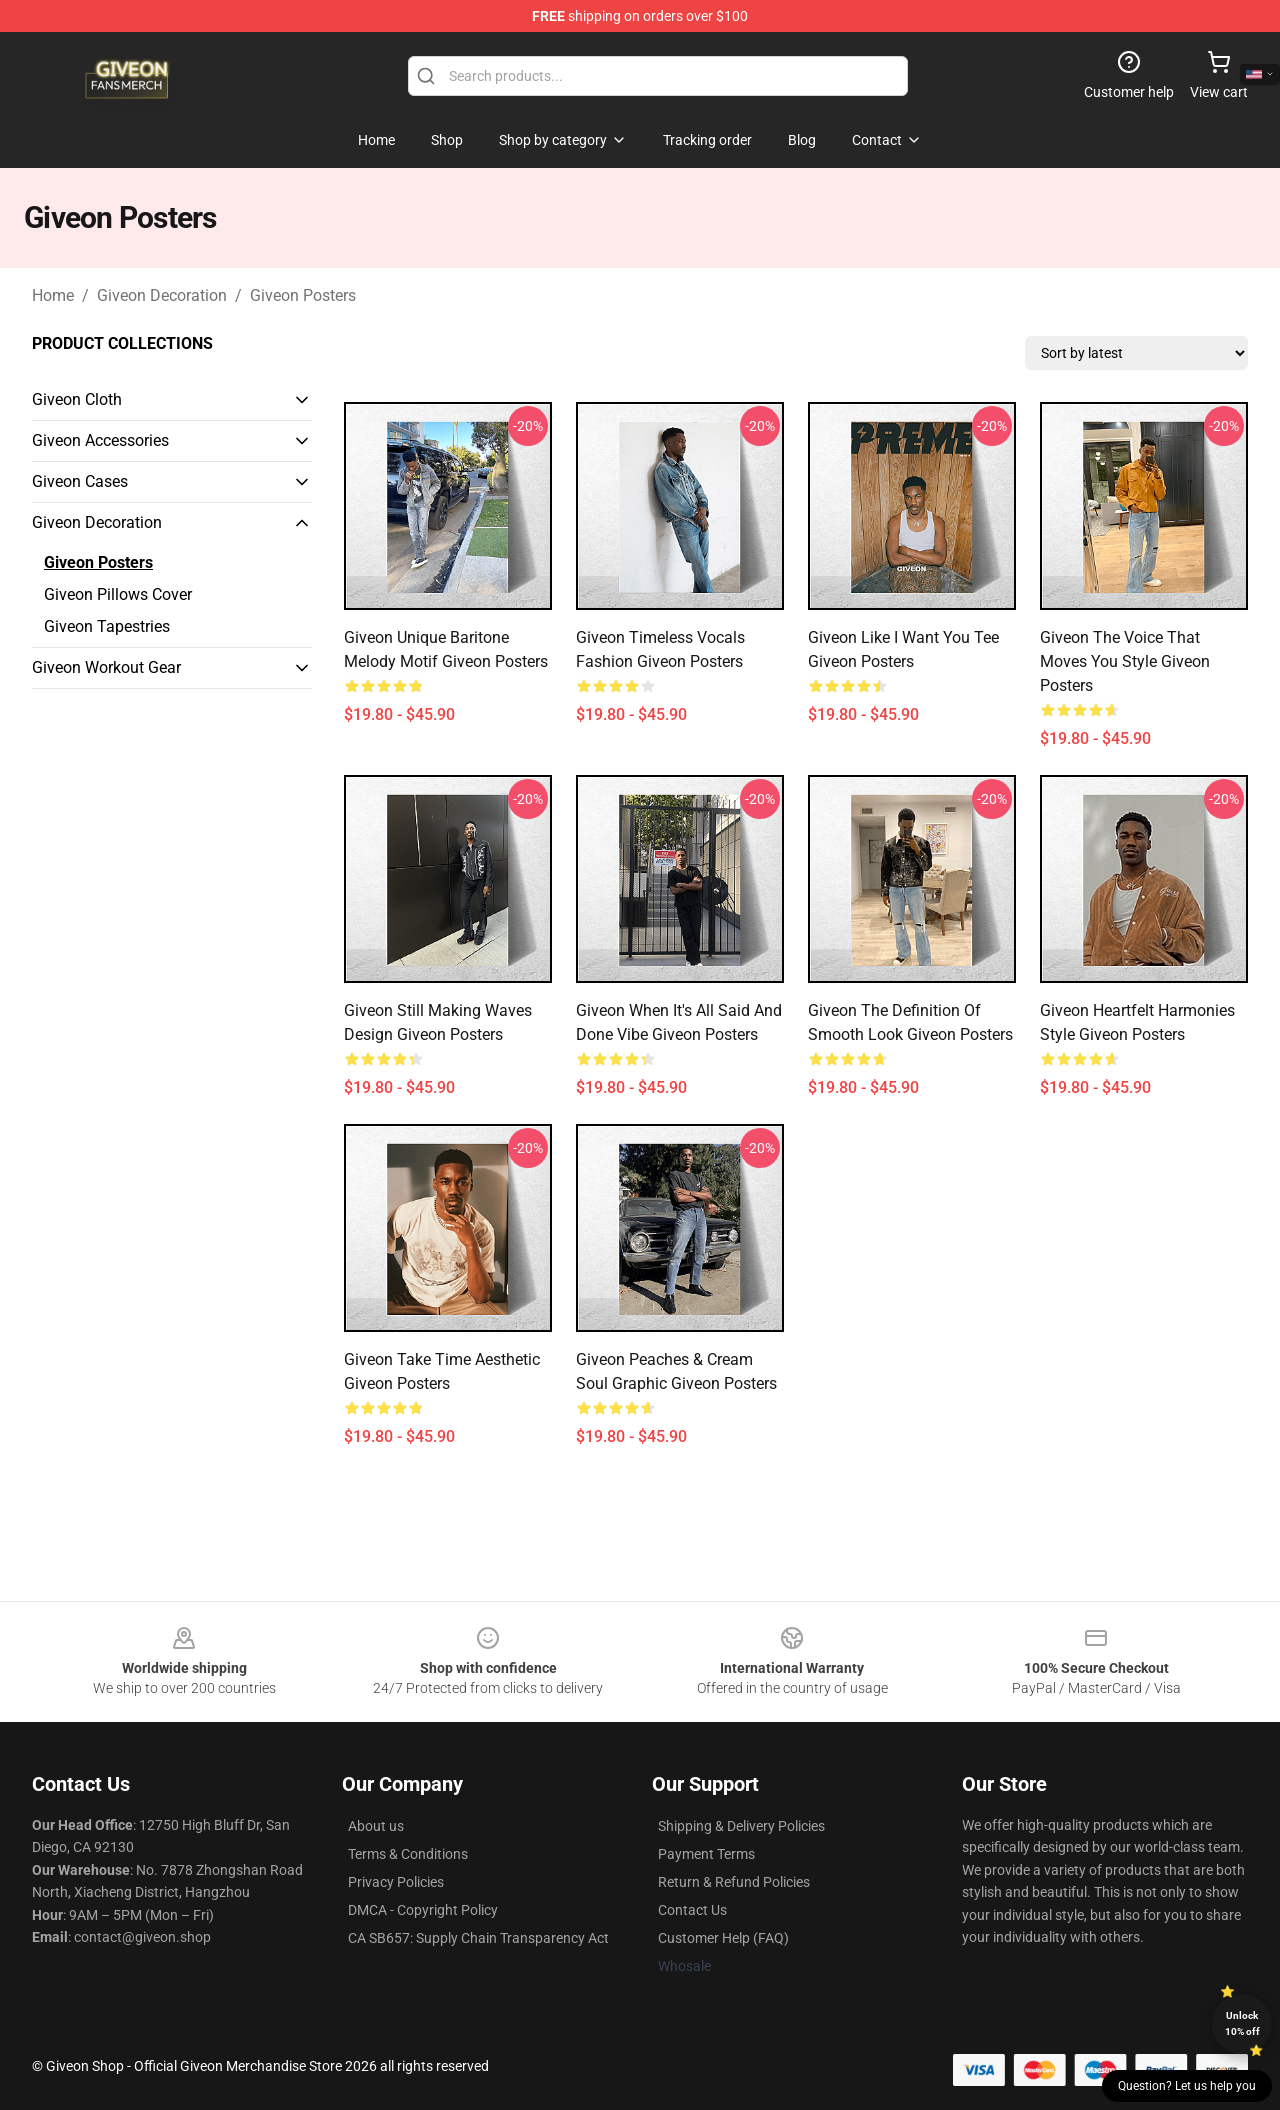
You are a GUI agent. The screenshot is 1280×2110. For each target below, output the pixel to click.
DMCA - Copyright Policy (423, 1910)
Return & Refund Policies (734, 1882)
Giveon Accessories (100, 440)
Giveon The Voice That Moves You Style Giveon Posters (1125, 661)
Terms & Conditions (408, 1854)
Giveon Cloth (77, 399)
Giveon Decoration (162, 295)
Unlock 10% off (1242, 2023)
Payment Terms (706, 1854)
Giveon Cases (80, 481)
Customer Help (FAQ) (723, 1938)
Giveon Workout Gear (106, 667)
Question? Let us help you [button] (1187, 2086)
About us (376, 1826)
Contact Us (692, 1910)
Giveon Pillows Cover (118, 594)
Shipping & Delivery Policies (741, 1826)
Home (53, 295)
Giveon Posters (303, 295)
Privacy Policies (396, 1882)
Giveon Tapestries (107, 626)
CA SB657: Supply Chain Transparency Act (478, 1938)
